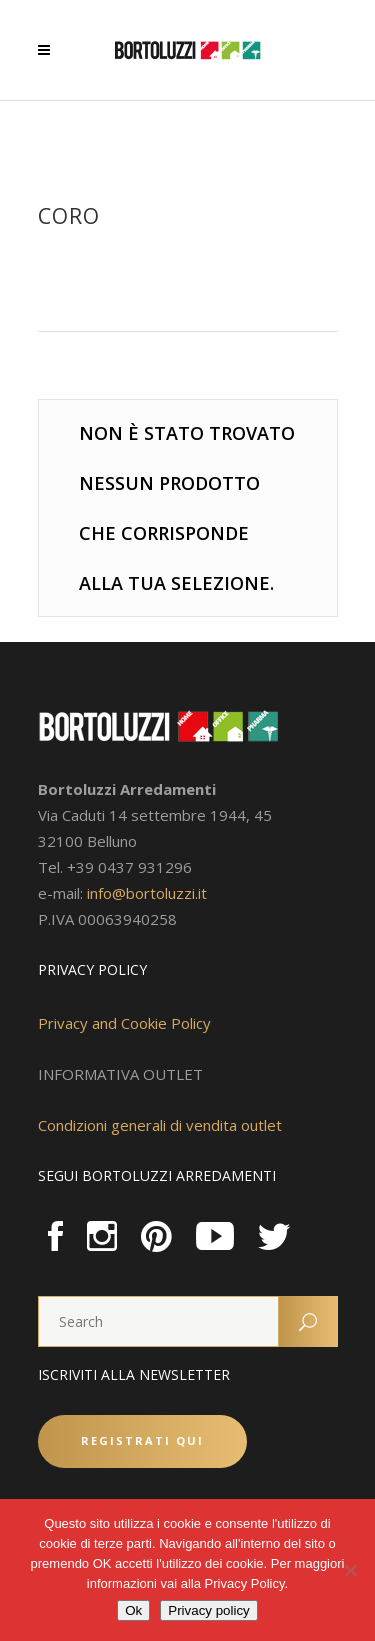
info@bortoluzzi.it (147, 893)
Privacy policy (208, 1610)
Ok (133, 1610)
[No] (350, 1570)
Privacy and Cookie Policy (124, 1023)
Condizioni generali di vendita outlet (160, 1125)
